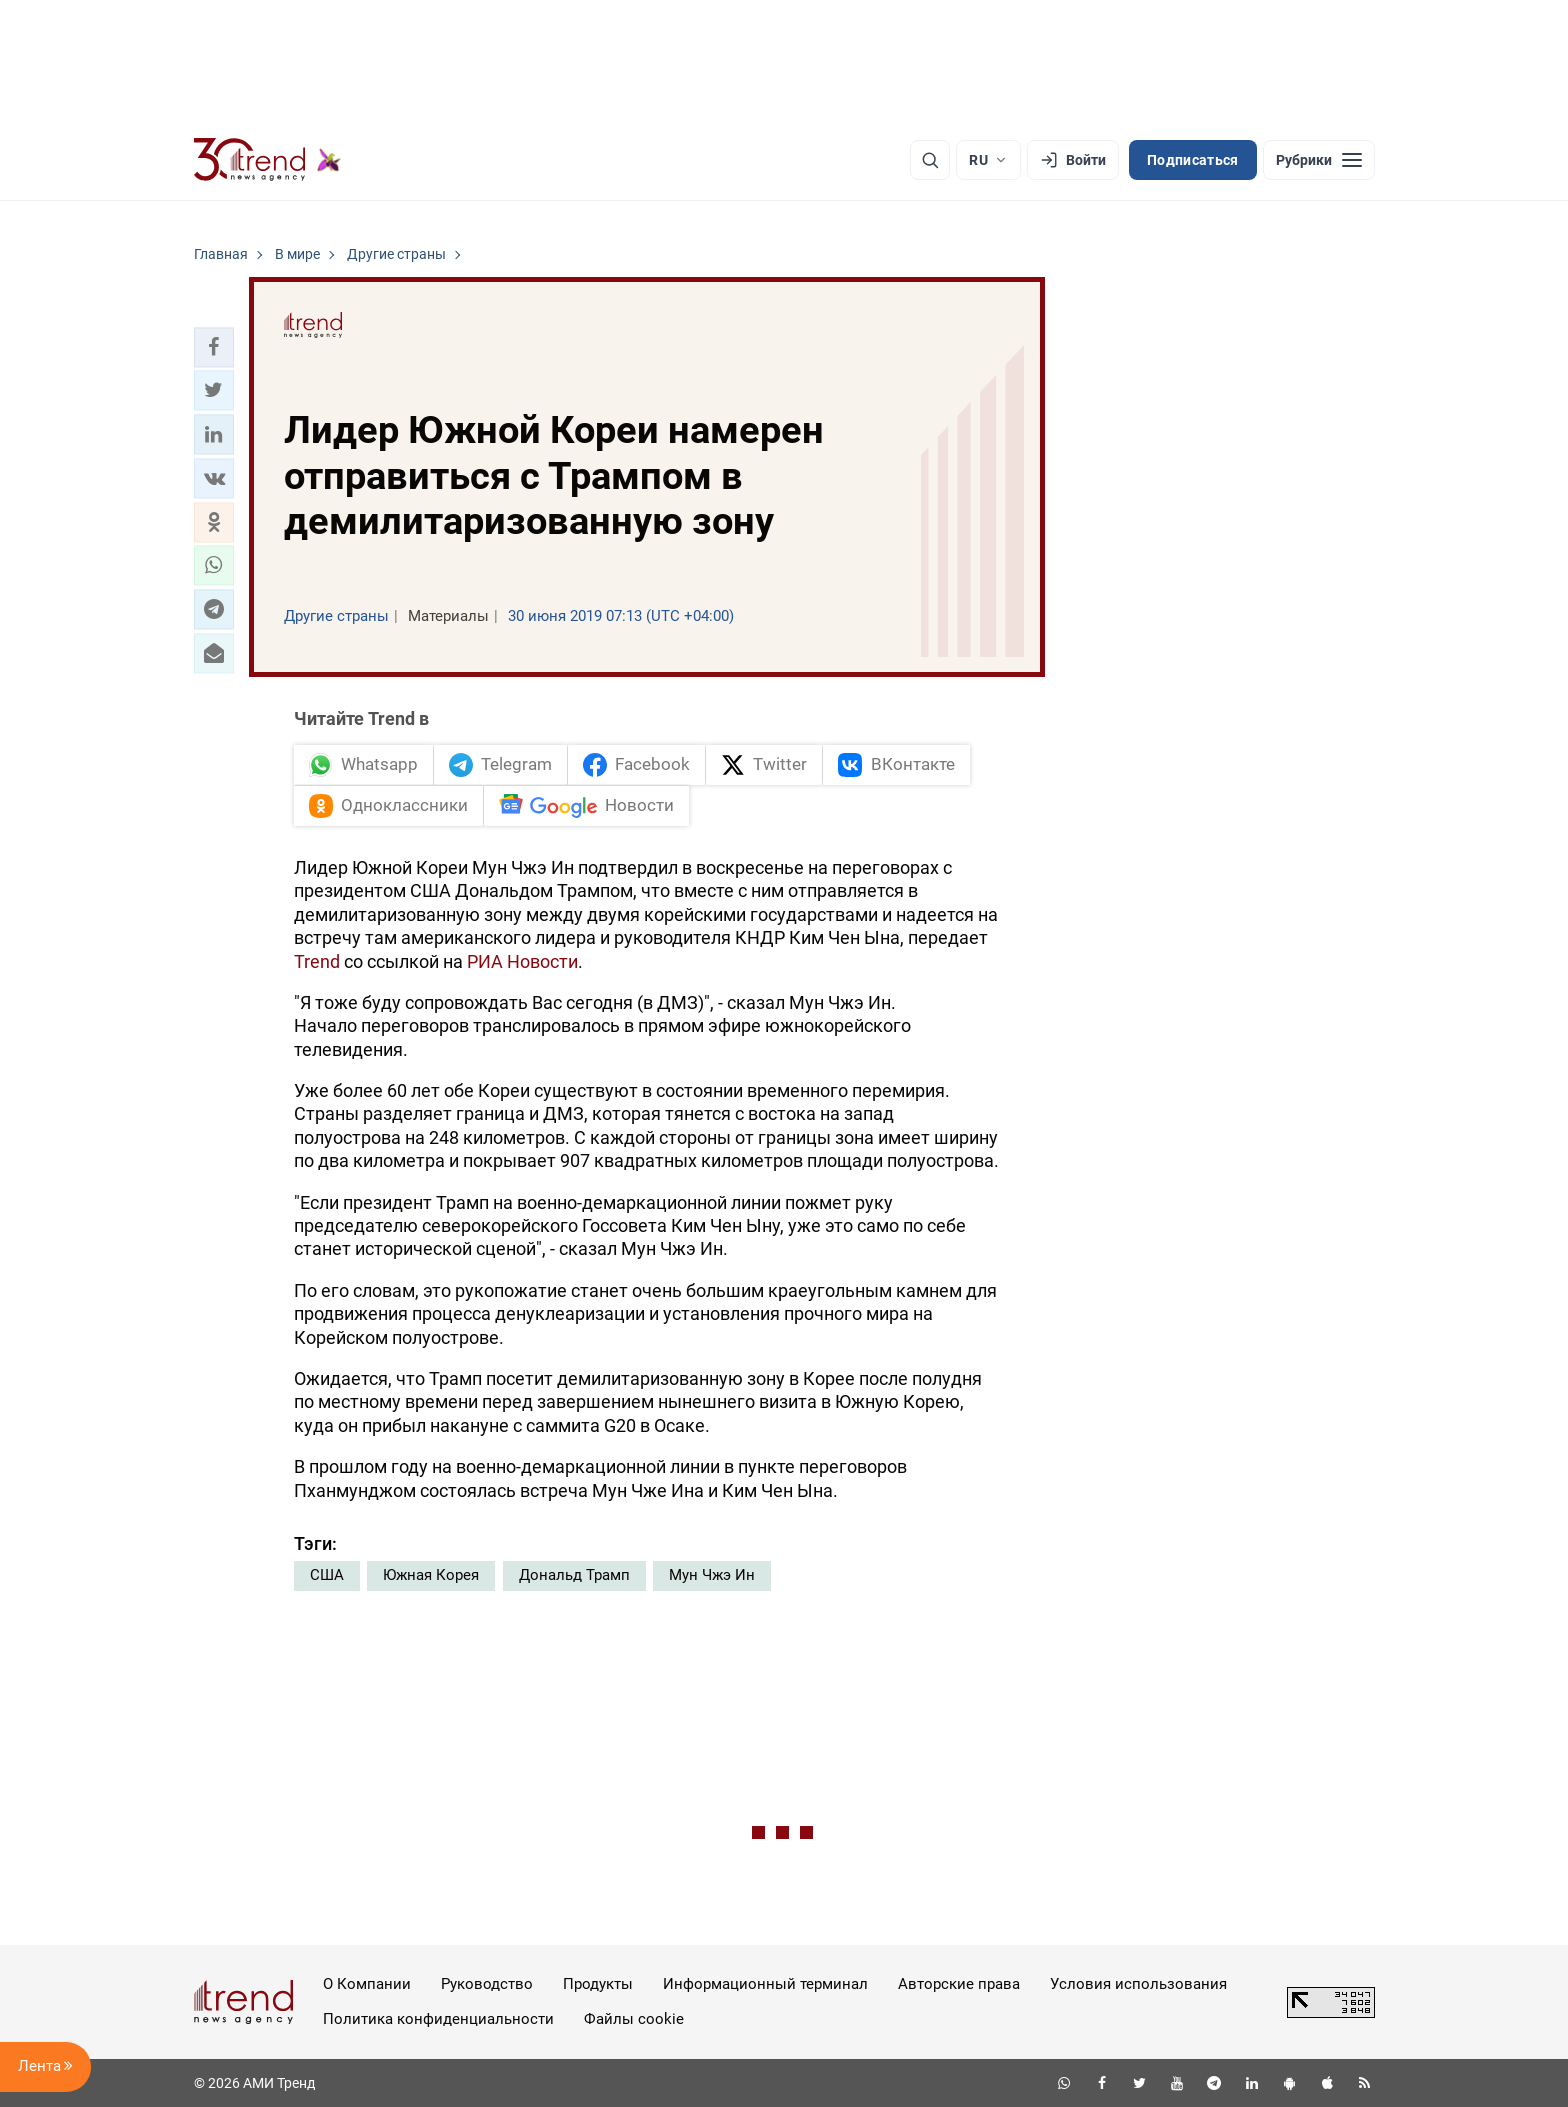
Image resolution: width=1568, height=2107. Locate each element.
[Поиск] (930, 160)
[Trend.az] (268, 160)
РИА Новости (522, 961)
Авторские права (959, 1984)
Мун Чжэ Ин (712, 1575)
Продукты (598, 1984)
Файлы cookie (634, 2019)
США (327, 1575)
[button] (214, 347)
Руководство (487, 1984)
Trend (317, 961)
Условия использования (1138, 1984)
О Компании (367, 1984)
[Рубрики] (1319, 160)
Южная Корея (431, 1575)
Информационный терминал (765, 1984)
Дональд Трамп (574, 1575)
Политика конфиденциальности (438, 2019)
